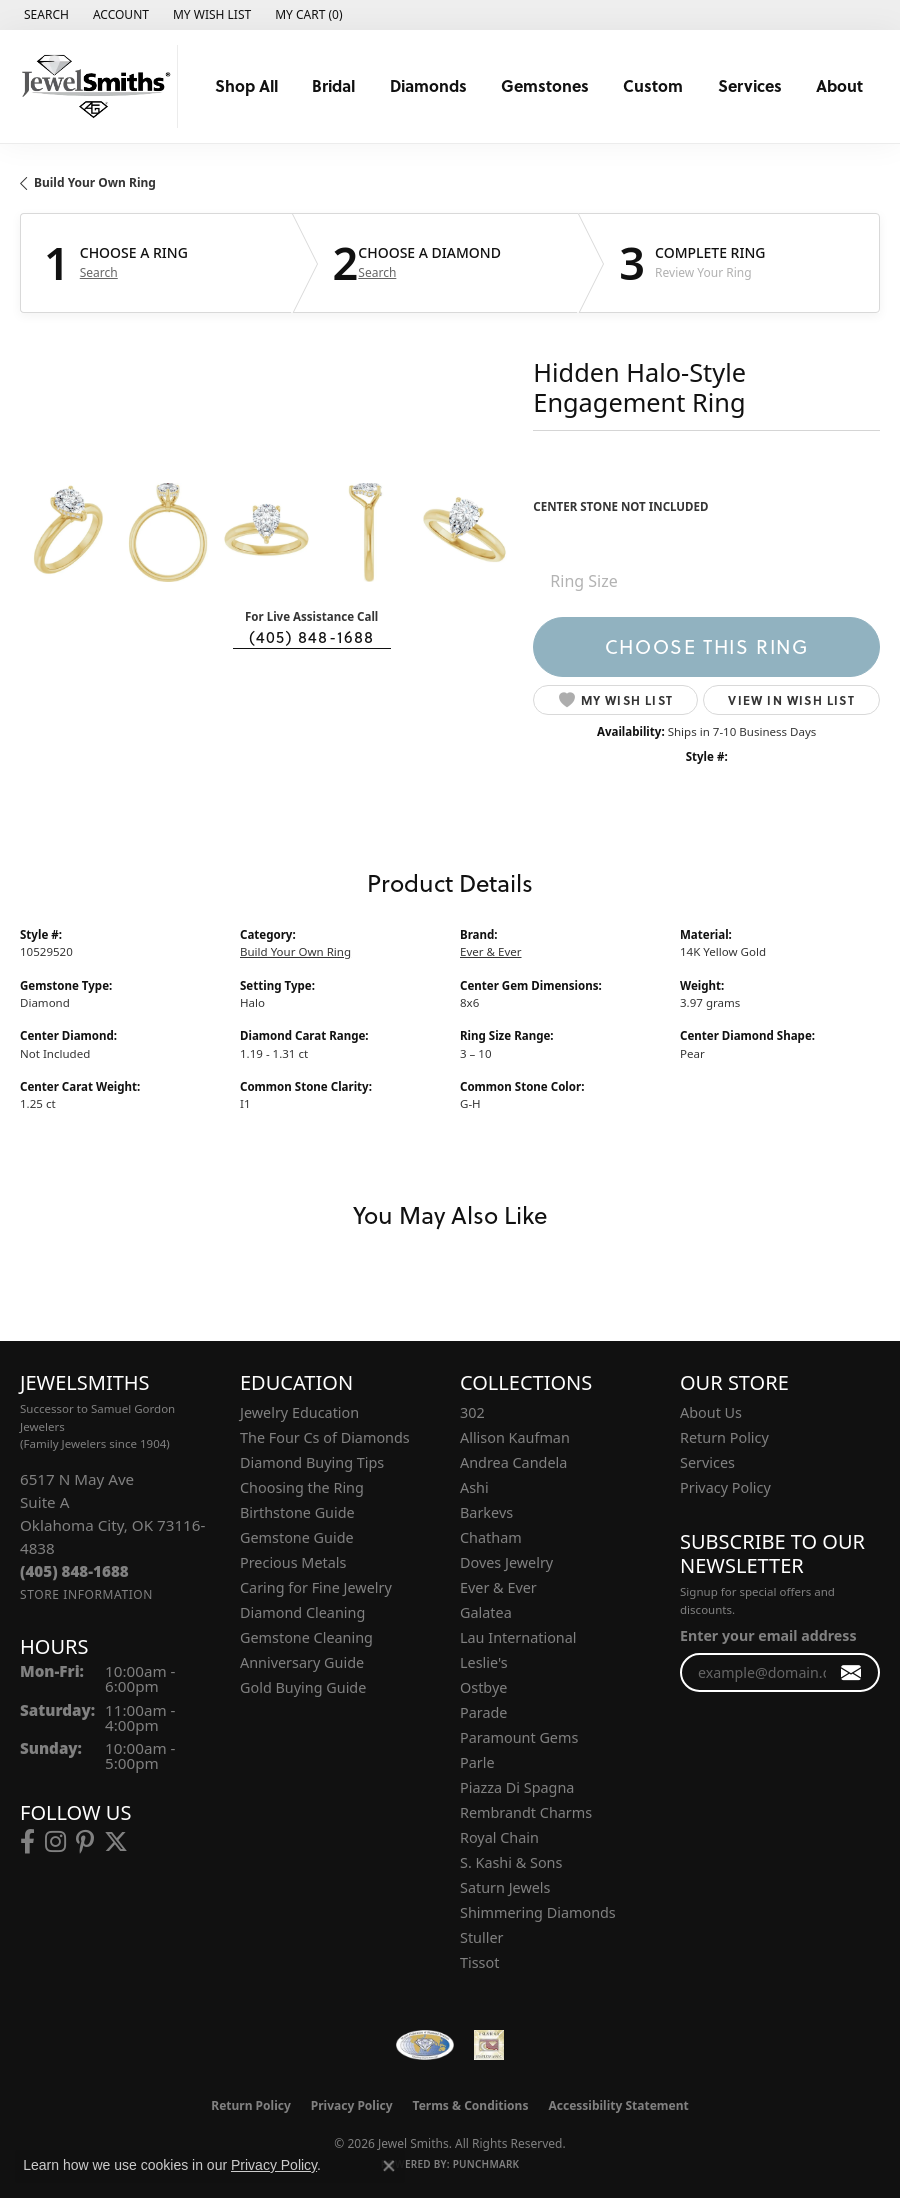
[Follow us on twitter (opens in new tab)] (116, 1842)
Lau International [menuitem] (518, 1637)
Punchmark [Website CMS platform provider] (486, 2164)
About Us (711, 1412)
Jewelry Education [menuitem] (299, 1412)
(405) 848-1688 (312, 637)
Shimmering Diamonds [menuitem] (538, 1912)
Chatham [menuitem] (491, 1537)
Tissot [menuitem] (479, 1962)
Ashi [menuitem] (474, 1487)
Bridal (333, 85)
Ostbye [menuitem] (483, 1687)
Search (99, 273)
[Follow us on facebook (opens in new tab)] (27, 1842)
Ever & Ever (491, 951)
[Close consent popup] (389, 2166)
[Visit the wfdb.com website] (425, 2045)
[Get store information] (86, 1594)
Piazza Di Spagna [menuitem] (517, 1787)
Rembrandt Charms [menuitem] (526, 1812)
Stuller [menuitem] (481, 1937)
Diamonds (428, 85)
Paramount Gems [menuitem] (519, 1737)
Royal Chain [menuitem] (499, 1837)
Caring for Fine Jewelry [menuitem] (316, 1587)
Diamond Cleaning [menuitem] (302, 1612)
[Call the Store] (74, 1571)
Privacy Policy (725, 1487)
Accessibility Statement (618, 2105)
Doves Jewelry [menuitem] (506, 1562)
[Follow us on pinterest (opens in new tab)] (85, 1842)
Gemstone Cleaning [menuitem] (306, 1637)
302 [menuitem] (472, 1412)
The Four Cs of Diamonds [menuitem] (325, 1437)
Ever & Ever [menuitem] (498, 1587)
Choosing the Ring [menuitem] (302, 1487)
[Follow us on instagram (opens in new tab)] (55, 1842)
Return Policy (724, 1437)
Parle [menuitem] (477, 1762)
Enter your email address (768, 1635)
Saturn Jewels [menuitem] (505, 1887)
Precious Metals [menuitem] (293, 1562)
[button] (44, 15)
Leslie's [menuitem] (484, 1662)
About (839, 85)
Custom (653, 85)
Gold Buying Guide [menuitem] (303, 1687)
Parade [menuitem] (483, 1712)
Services (750, 85)
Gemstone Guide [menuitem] (297, 1537)
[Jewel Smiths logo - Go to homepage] (94, 86)
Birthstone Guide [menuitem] (297, 1512)
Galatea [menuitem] (486, 1612)
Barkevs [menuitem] (486, 1512)
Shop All (246, 85)
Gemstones (545, 85)
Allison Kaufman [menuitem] (515, 1437)
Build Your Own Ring (95, 182)
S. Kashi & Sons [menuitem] (511, 1862)
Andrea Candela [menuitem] (513, 1462)
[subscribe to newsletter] (851, 1672)
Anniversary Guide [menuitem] (302, 1662)
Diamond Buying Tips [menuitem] (312, 1462)
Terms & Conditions (471, 2105)
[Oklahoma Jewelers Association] (489, 2045)
